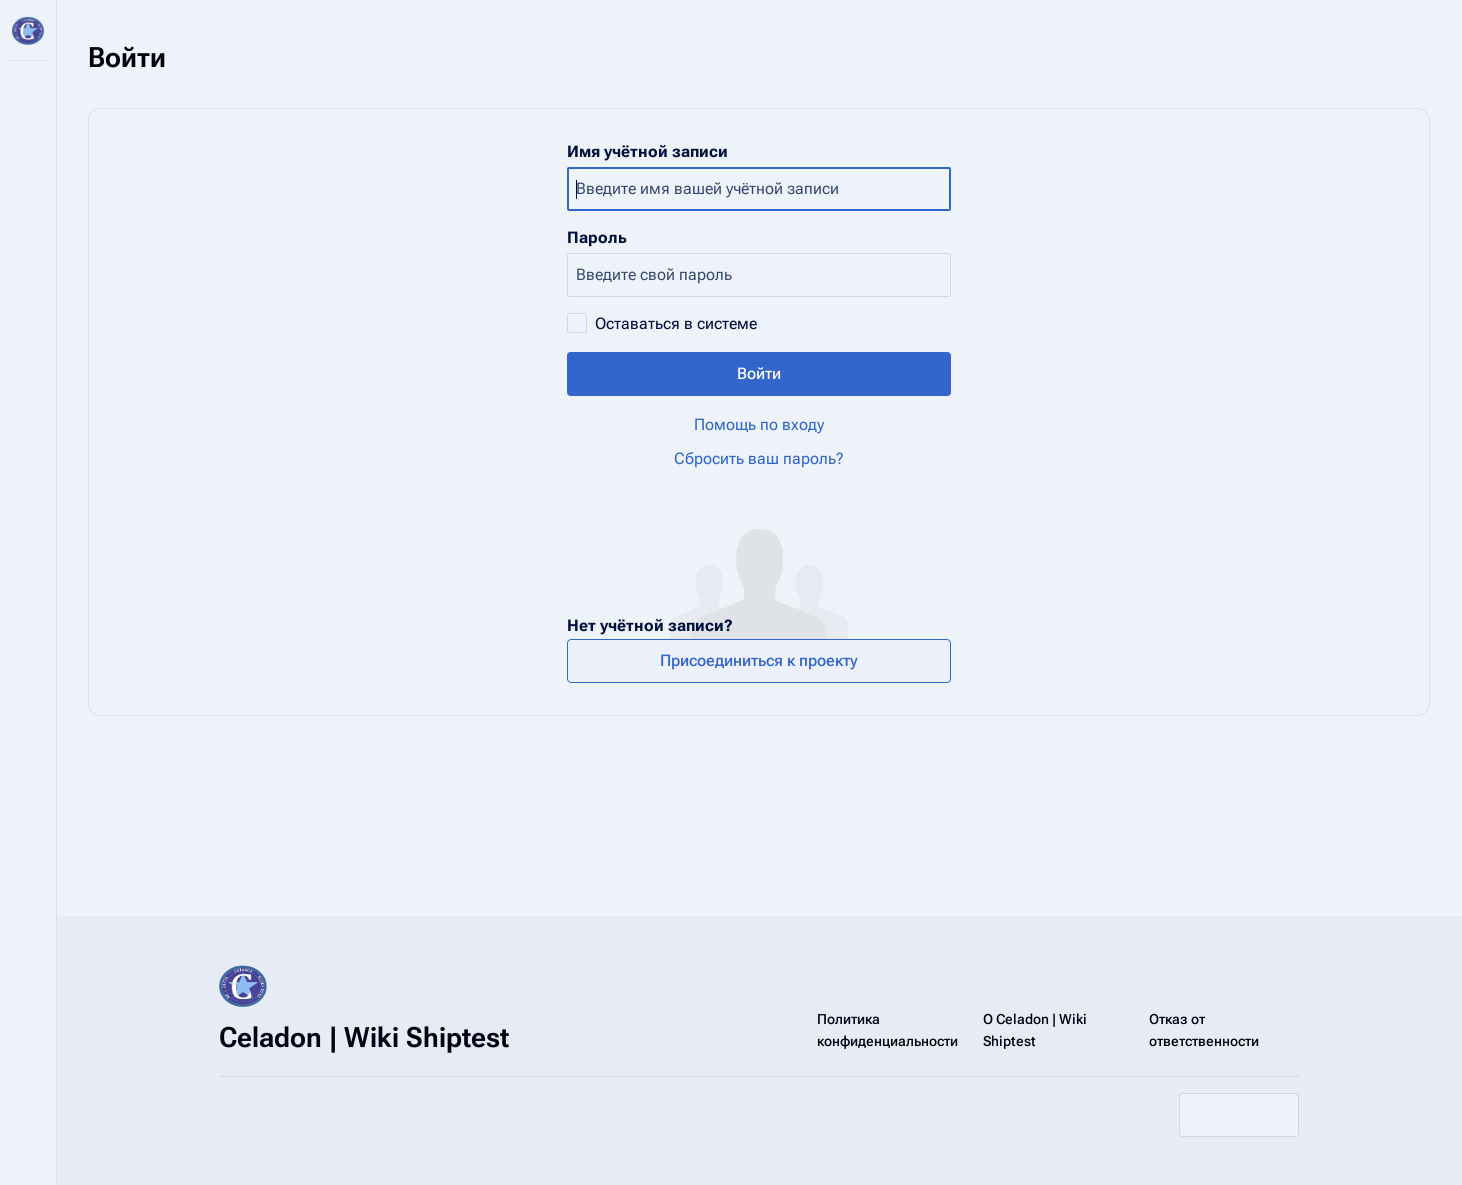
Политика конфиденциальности (887, 1030)
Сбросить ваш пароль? (759, 458)
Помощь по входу (759, 424)
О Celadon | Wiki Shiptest (1035, 1030)
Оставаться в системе (676, 323)
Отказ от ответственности (1204, 1030)
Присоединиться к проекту (759, 660)
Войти (759, 373)
